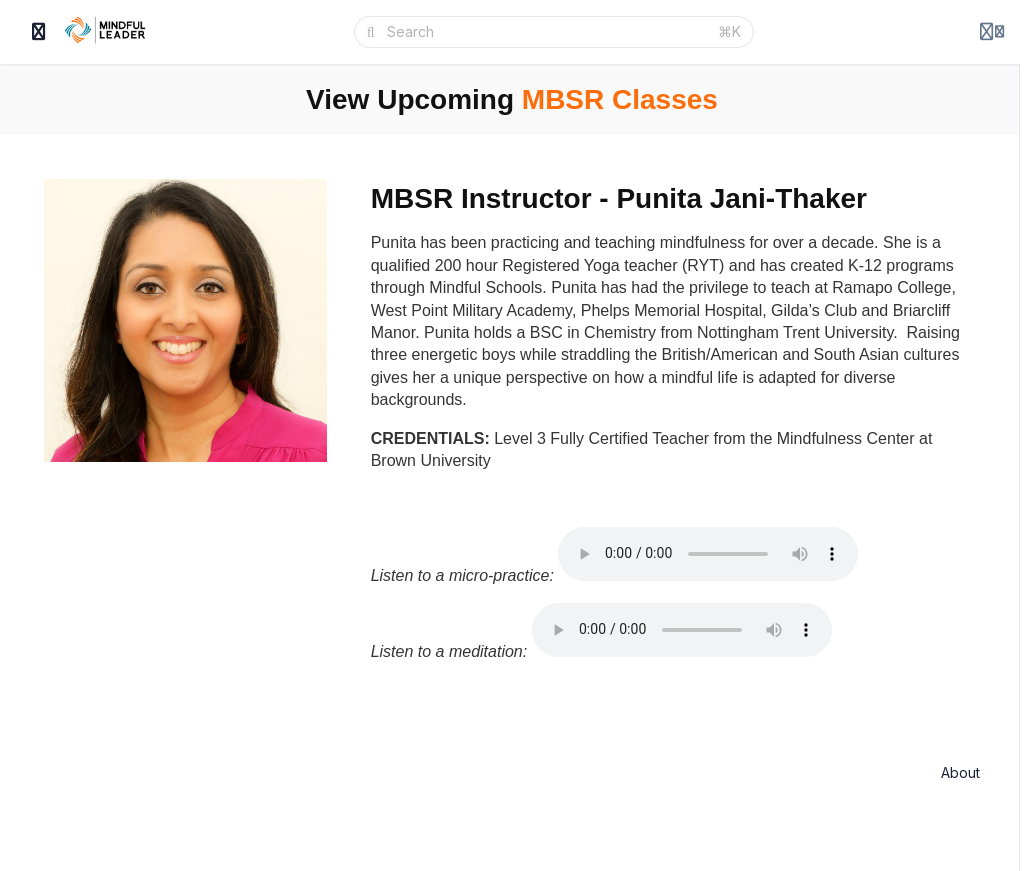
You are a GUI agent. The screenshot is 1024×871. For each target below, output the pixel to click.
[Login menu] (992, 32)
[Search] (546, 32)
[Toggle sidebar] (39, 32)
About (960, 772)
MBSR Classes (620, 99)
